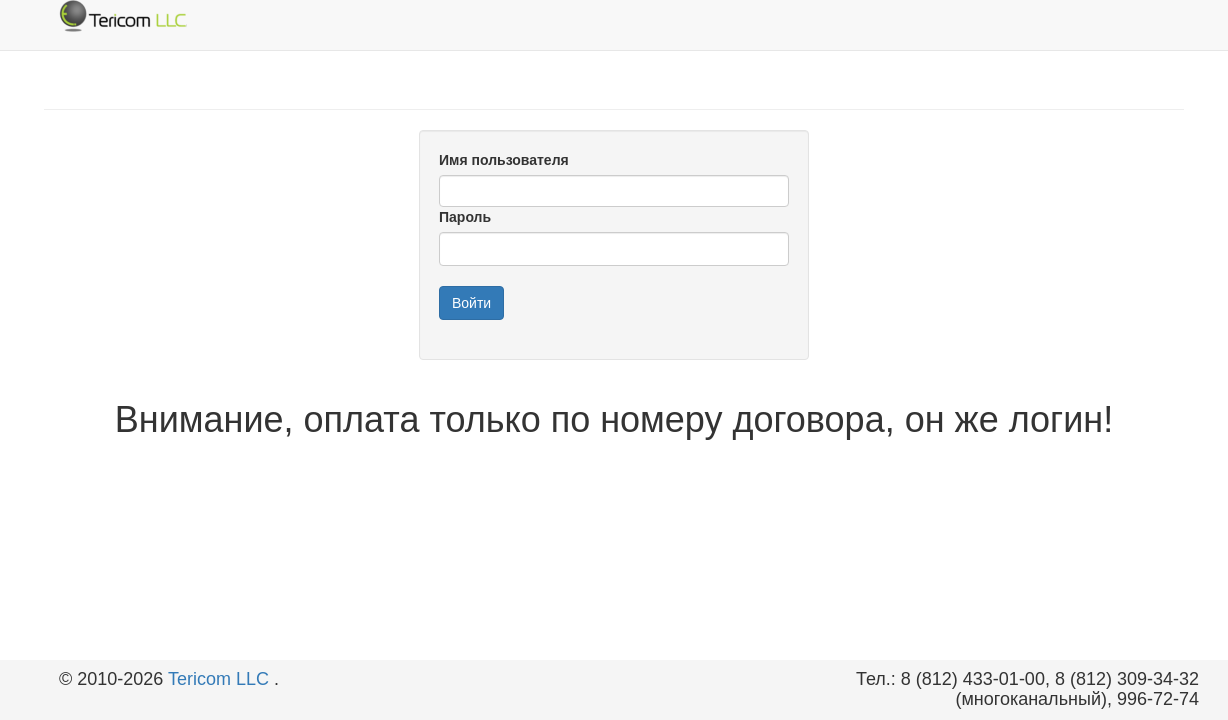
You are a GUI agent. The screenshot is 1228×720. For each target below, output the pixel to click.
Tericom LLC (221, 679)
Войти (471, 303)
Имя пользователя (504, 160)
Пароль (465, 217)
